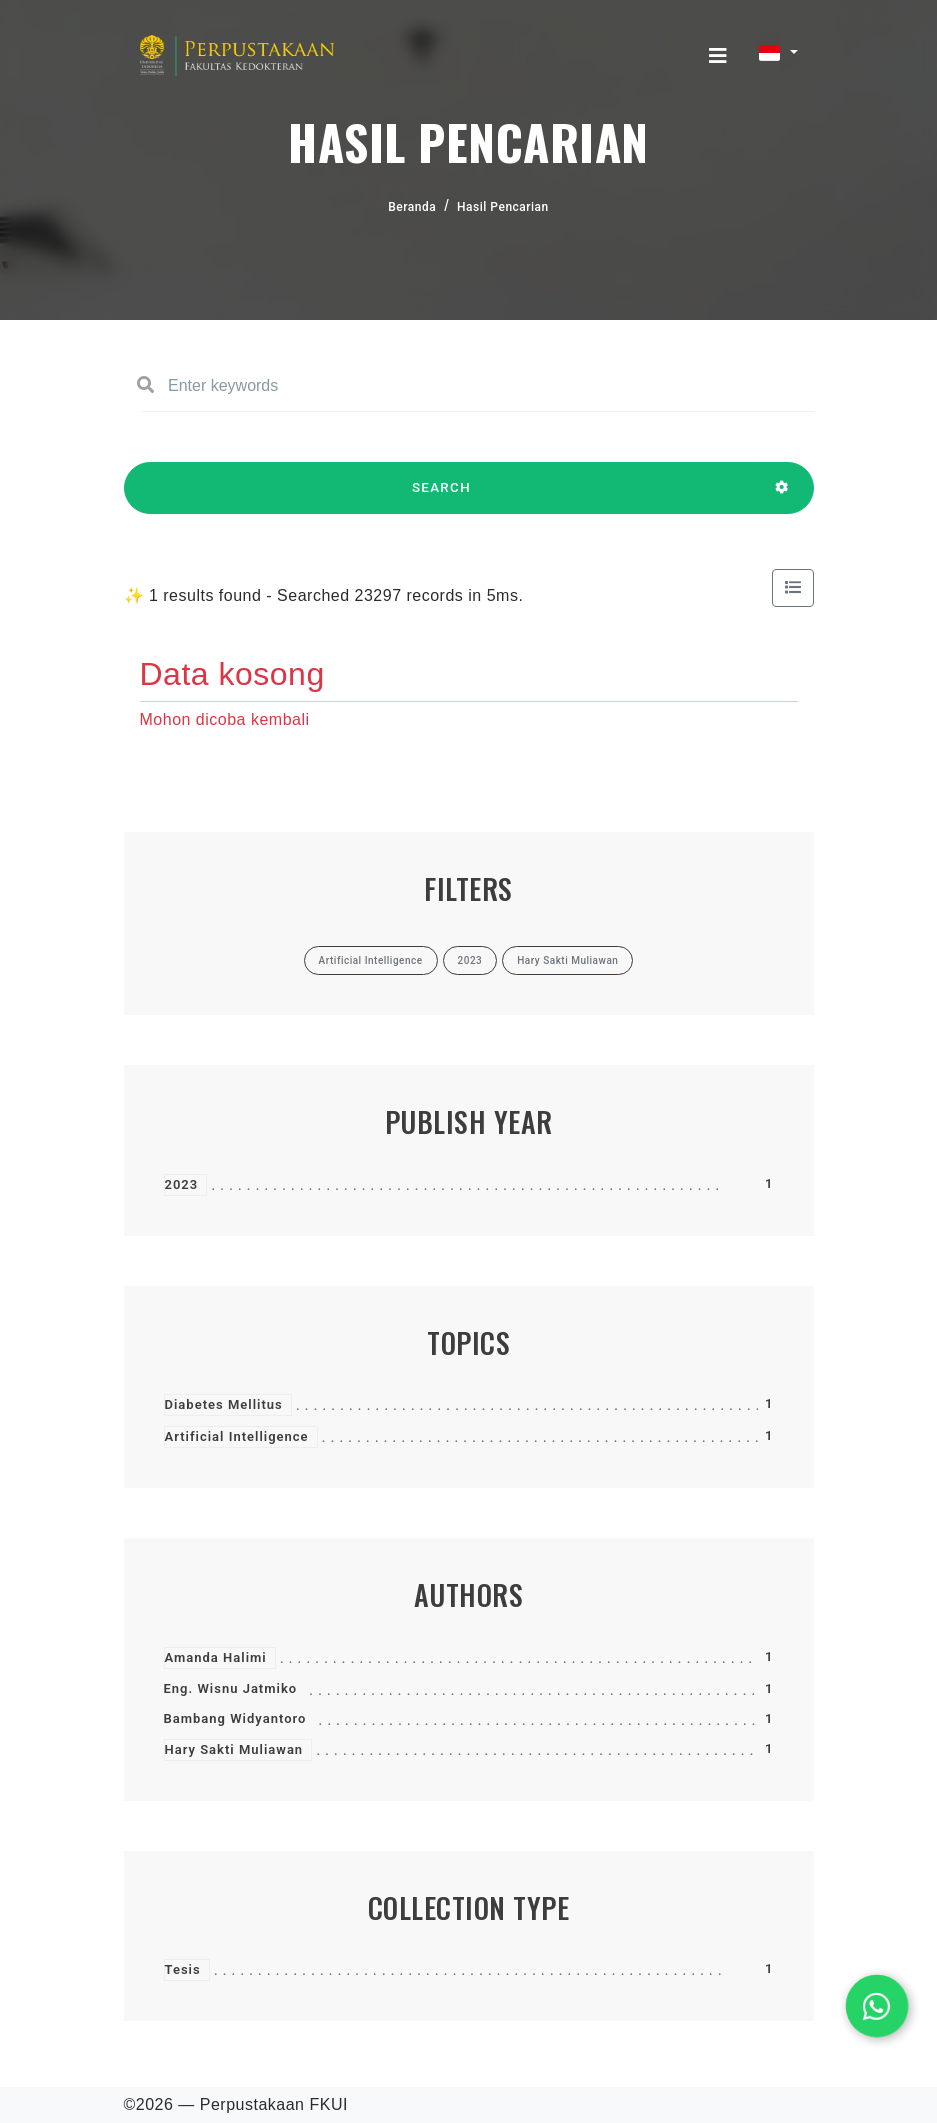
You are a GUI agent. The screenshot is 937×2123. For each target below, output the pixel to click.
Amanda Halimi (216, 1657)
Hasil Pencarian (503, 207)
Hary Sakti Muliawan (234, 1749)
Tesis (183, 1969)
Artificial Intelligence (237, 1436)
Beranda (412, 207)
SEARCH (442, 497)
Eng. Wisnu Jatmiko (231, 1688)
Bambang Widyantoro (235, 1718)
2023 (182, 1184)
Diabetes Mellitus (224, 1404)
